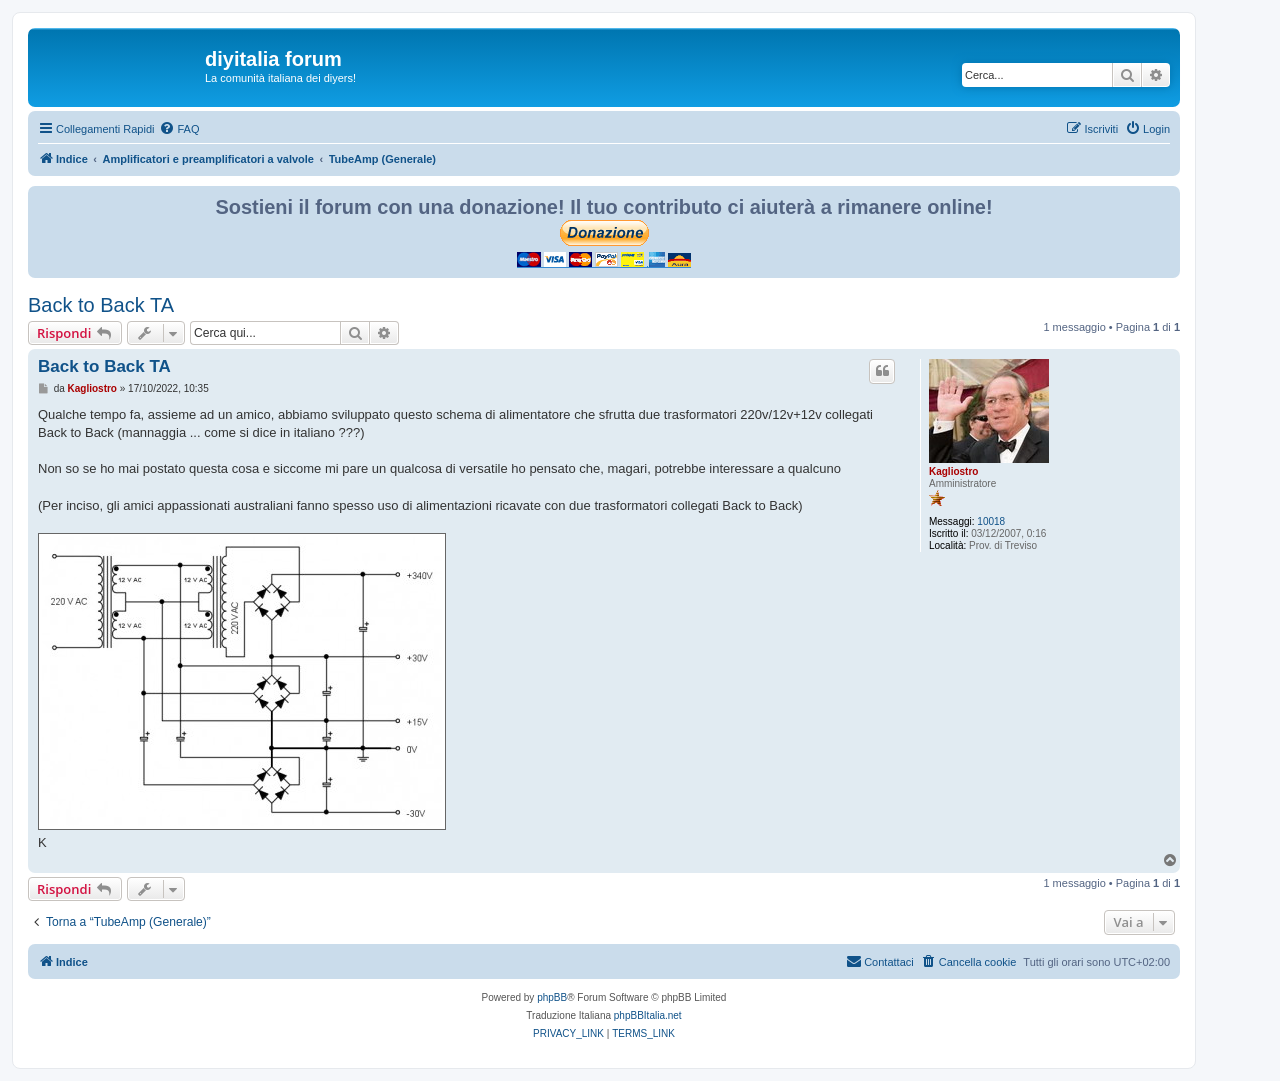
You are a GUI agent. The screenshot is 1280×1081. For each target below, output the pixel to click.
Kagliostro (953, 471)
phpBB (552, 997)
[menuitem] (179, 129)
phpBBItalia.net (648, 1015)
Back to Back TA (101, 305)
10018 (991, 521)
